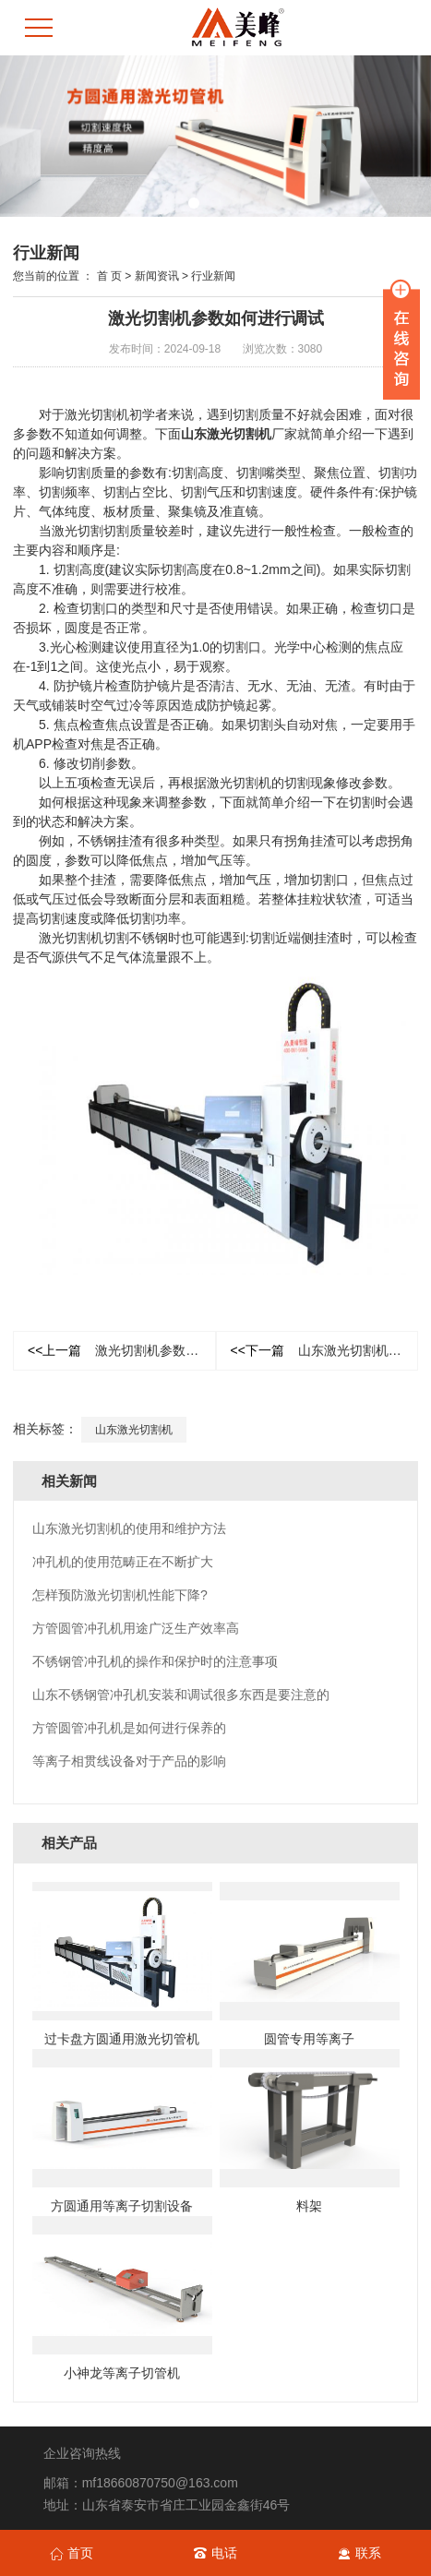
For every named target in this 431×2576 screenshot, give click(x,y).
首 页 (109, 276)
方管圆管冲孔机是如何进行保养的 (129, 1727)
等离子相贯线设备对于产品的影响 (129, 1761)
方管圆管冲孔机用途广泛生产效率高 (135, 1628)
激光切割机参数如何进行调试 (122, 1350)
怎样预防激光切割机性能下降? (120, 1595)
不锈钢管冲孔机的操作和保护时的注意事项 (155, 1661)
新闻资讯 (157, 276)
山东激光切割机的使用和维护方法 (325, 1350)
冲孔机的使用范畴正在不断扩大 (122, 1561)
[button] (193, 203)
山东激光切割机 (226, 433)
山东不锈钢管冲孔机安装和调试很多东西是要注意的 (180, 1694)
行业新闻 (213, 276)
